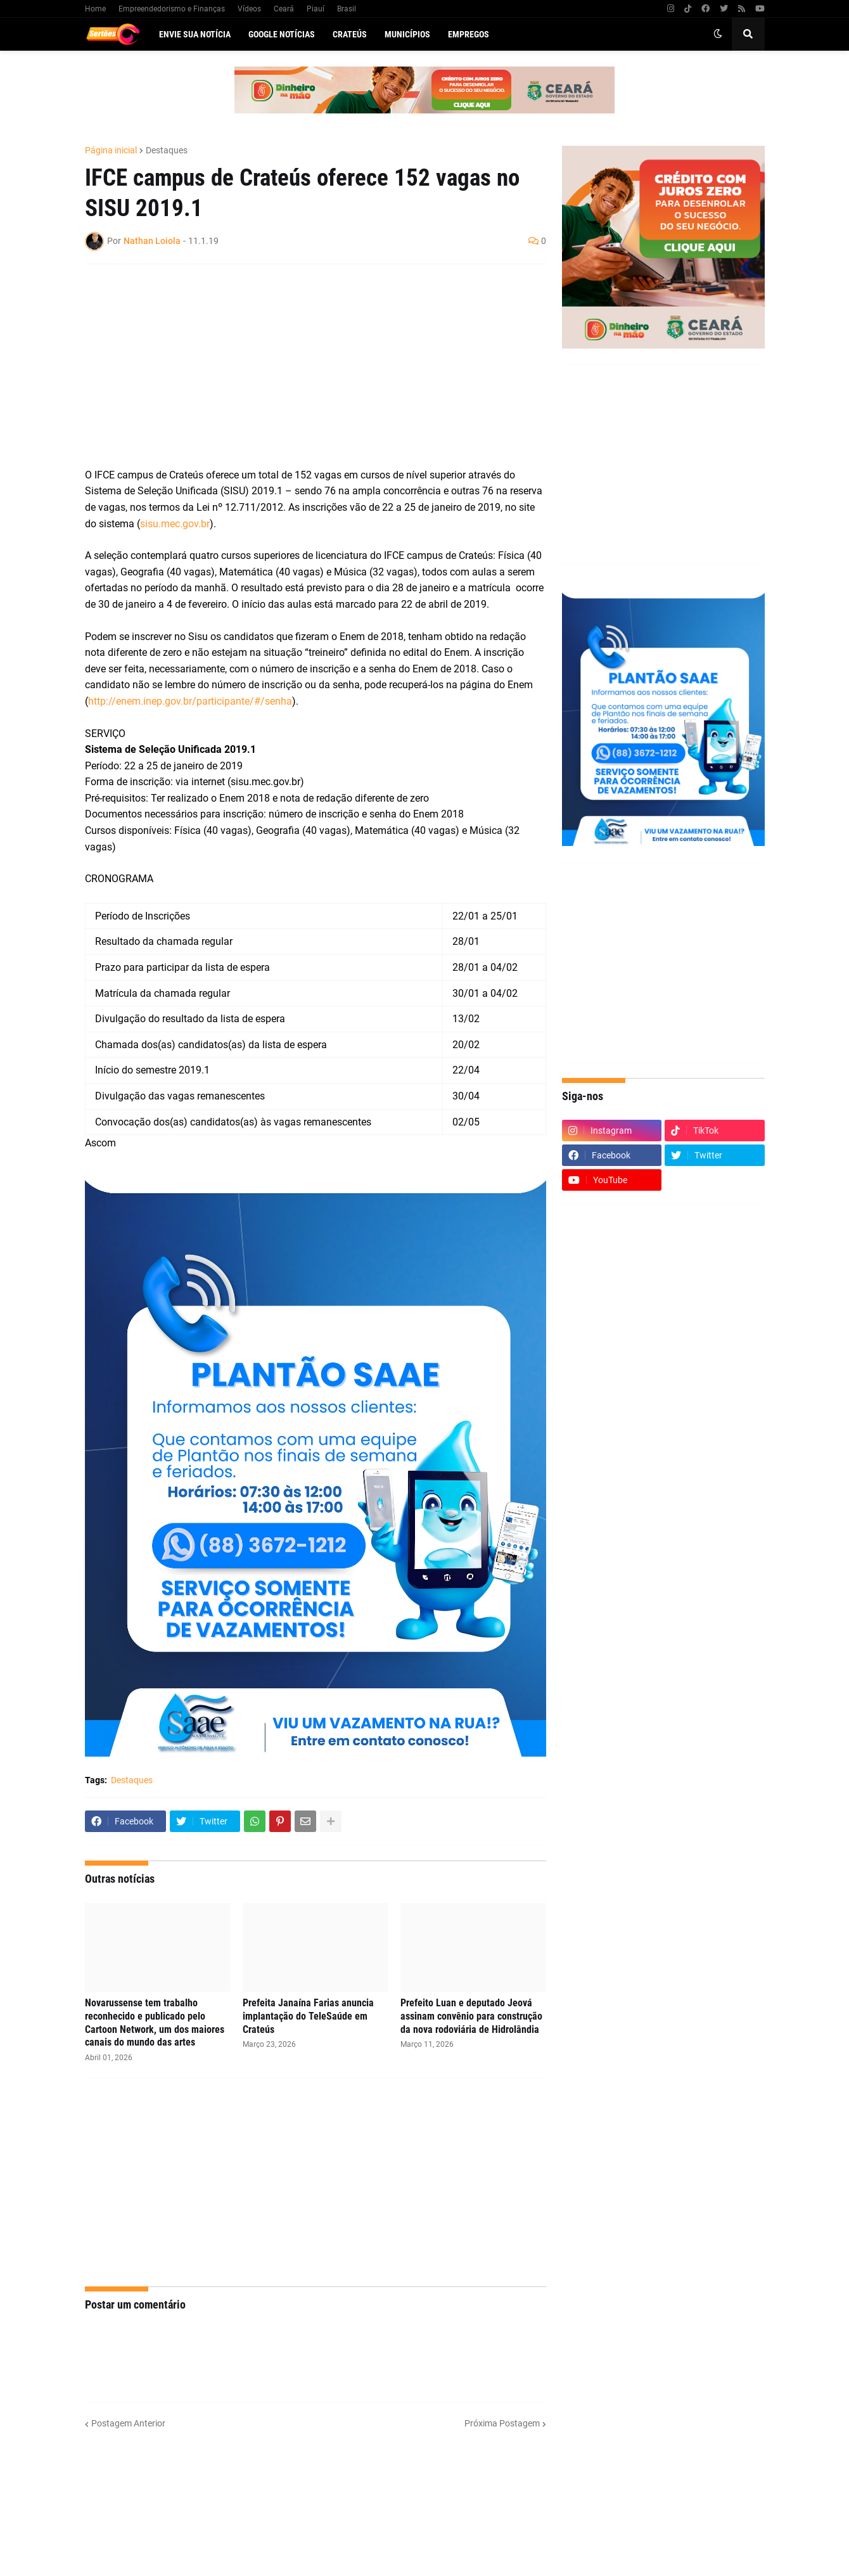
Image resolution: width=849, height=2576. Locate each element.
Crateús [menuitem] (350, 34)
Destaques (167, 150)
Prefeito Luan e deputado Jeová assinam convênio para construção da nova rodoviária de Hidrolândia (471, 2016)
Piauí (315, 8)
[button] (718, 34)
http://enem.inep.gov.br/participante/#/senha (190, 701)
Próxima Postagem (502, 2423)
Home (95, 8)
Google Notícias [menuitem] (281, 34)
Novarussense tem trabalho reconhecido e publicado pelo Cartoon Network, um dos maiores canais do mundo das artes (154, 2022)
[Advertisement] (303, 365)
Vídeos (249, 8)
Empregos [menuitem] (468, 34)
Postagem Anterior (128, 2423)
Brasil (346, 8)
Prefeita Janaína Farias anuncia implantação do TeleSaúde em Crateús (308, 2016)
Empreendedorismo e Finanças (171, 8)
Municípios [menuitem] (407, 34)
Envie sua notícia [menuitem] (195, 34)
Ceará (284, 8)
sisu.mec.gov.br (175, 524)
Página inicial (111, 150)
